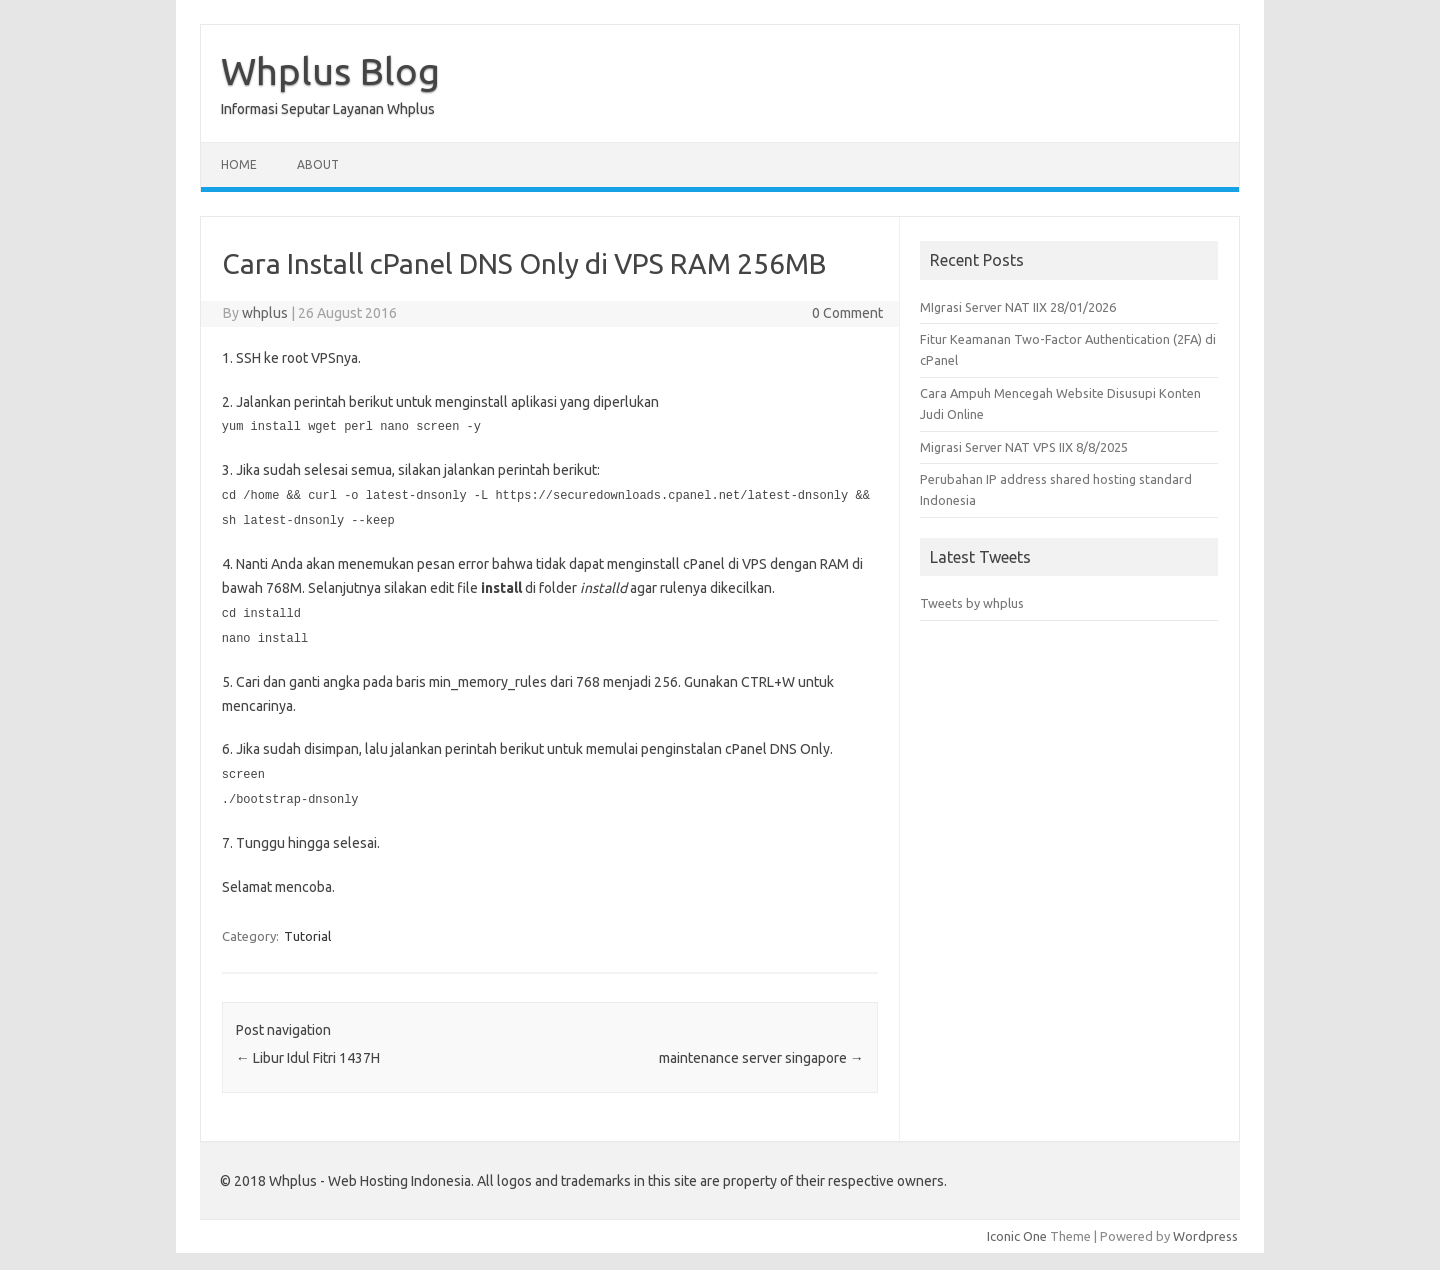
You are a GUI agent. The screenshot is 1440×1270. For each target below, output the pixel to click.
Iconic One (1017, 1229)
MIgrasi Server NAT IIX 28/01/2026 (1018, 307)
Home (239, 164)
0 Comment (847, 313)
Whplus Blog (330, 71)
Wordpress (1205, 1229)
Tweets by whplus (972, 603)
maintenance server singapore (761, 1051)
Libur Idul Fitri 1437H (308, 1051)
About (318, 164)
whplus (265, 313)
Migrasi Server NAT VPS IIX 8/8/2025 (1024, 447)
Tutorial (307, 929)
